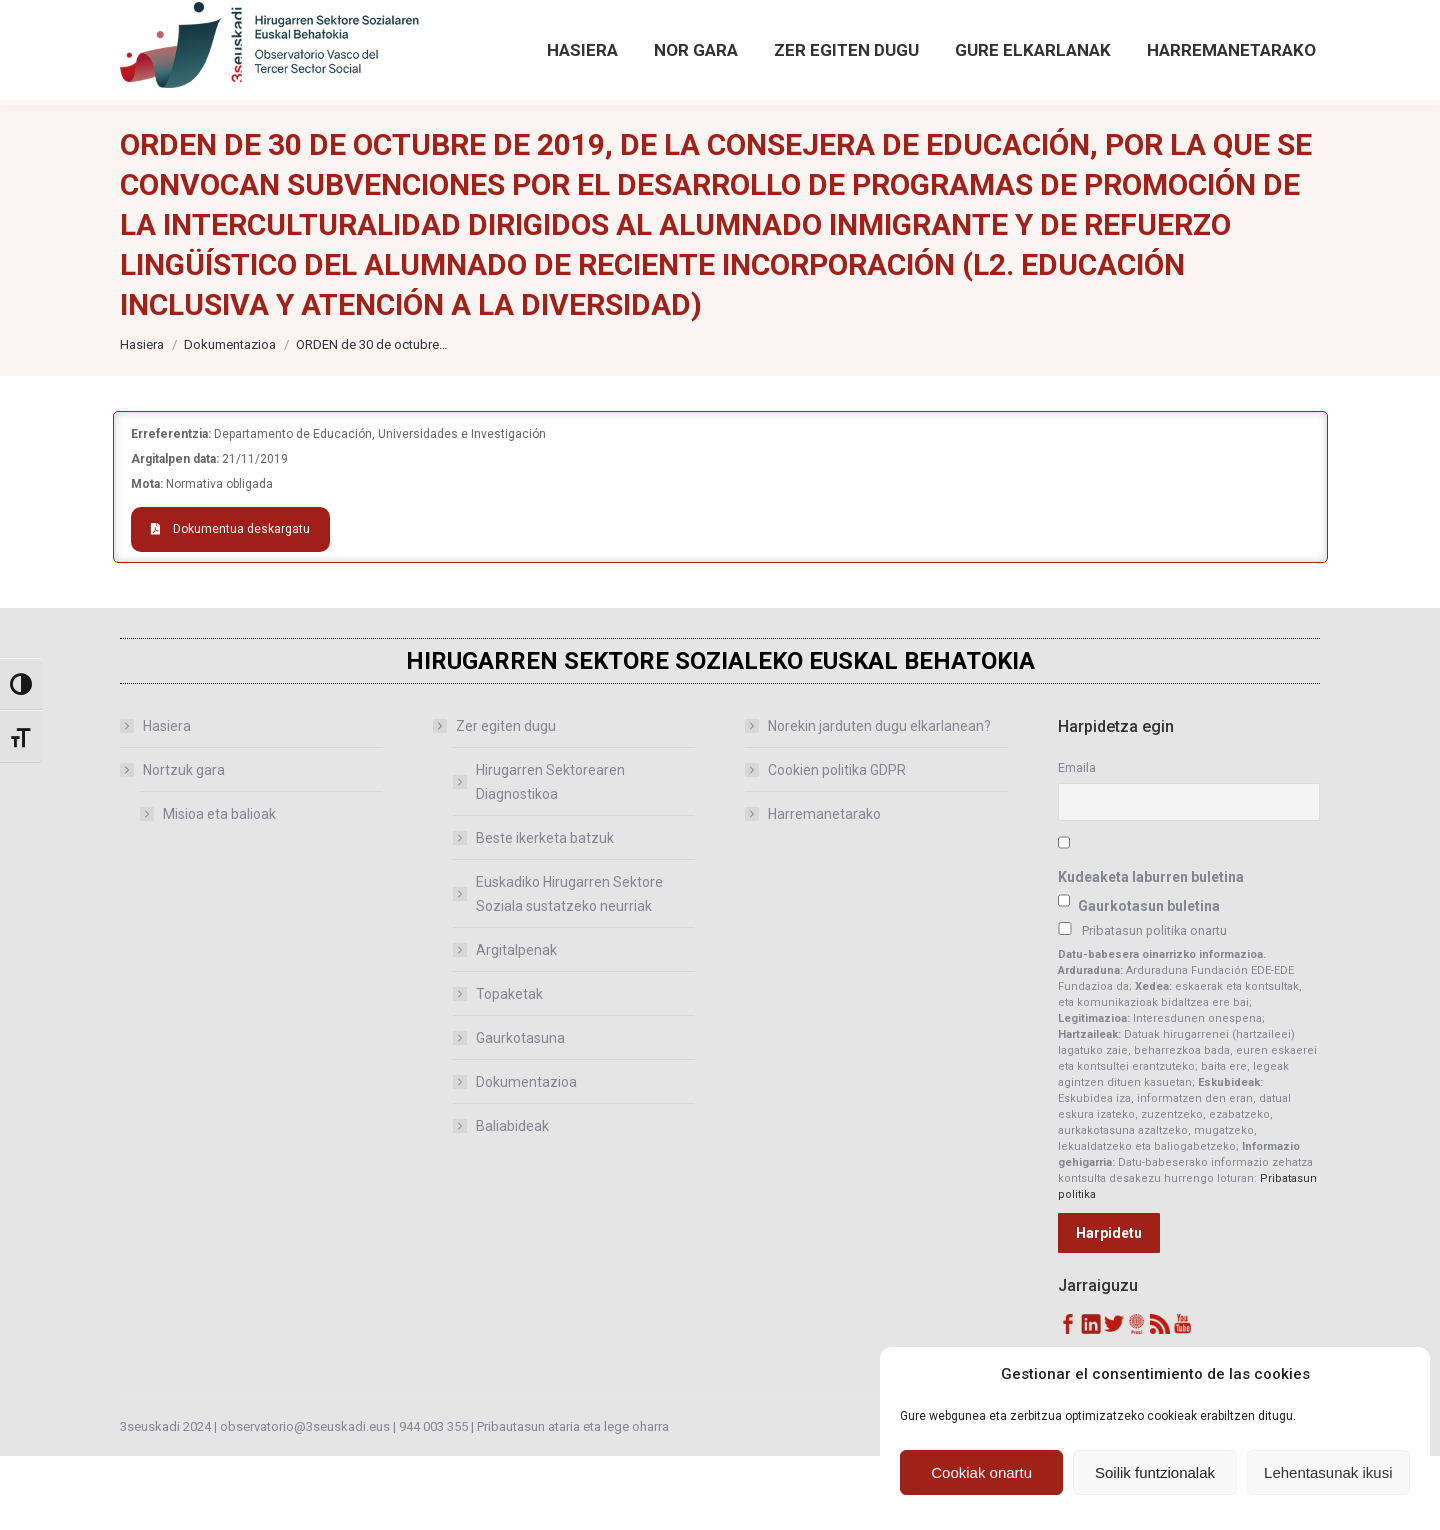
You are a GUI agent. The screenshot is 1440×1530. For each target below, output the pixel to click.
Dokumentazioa (526, 1156)
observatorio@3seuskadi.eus (329, 37)
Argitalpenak (516, 1024)
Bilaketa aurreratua (1167, 59)
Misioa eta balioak (219, 888)
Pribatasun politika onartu (1154, 1004)
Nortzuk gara (174, 844)
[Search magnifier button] (1137, 22)
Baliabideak (512, 1200)
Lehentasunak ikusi (1328, 1472)
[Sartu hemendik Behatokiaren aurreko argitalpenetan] (608, 37)
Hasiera (167, 800)
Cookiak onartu (981, 1472)
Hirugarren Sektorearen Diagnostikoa (550, 856)
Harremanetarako (824, 888)
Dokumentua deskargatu (230, 603)
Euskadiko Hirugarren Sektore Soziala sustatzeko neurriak (569, 968)
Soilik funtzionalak (1155, 1472)
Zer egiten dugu (496, 800)
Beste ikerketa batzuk (545, 912)
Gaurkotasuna (520, 1112)
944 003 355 (433, 1500)
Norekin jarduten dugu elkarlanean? (879, 800)
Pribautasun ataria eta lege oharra (573, 1500)
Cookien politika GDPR (837, 844)
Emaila (1077, 841)
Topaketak (509, 1068)
